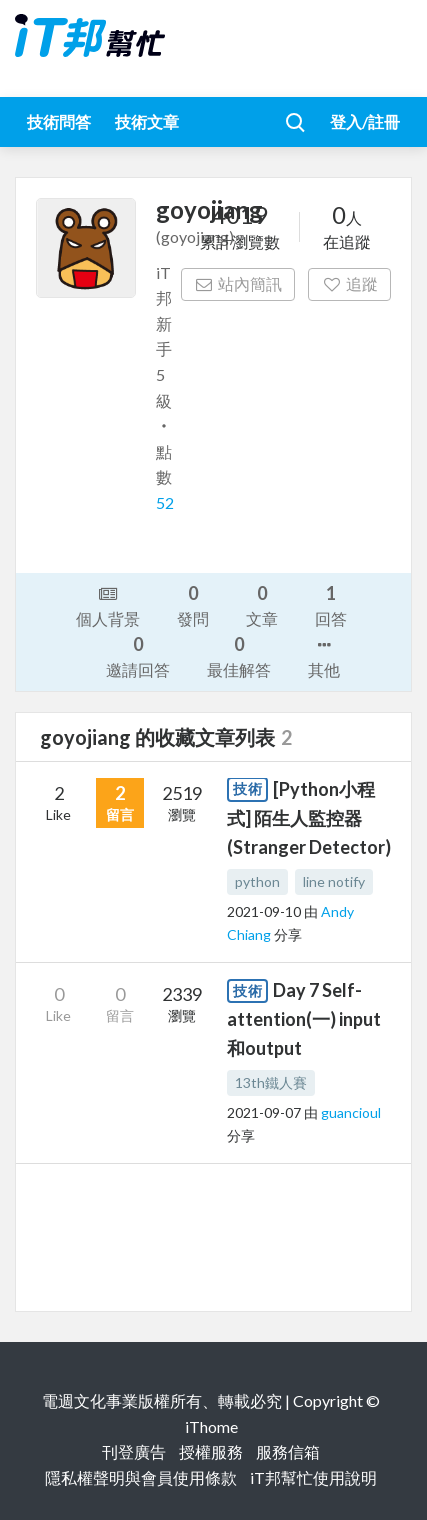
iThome (211, 1426)
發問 (193, 604)
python (257, 881)
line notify (334, 881)
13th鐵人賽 (271, 1082)
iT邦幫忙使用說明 (313, 1477)
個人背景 (108, 605)
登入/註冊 (365, 121)
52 (165, 502)
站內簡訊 (238, 283)
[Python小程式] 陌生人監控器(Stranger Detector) (309, 818)
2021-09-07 (264, 1112)
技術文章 (147, 121)
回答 (331, 604)
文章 (262, 604)
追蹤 (349, 283)
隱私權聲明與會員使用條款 (141, 1477)
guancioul (351, 1112)
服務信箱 (288, 1451)
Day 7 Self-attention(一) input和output (304, 1019)
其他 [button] (324, 656)
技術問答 (59, 121)
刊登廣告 (134, 1451)
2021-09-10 (264, 911)
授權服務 (211, 1451)
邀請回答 (138, 655)
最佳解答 (239, 655)
